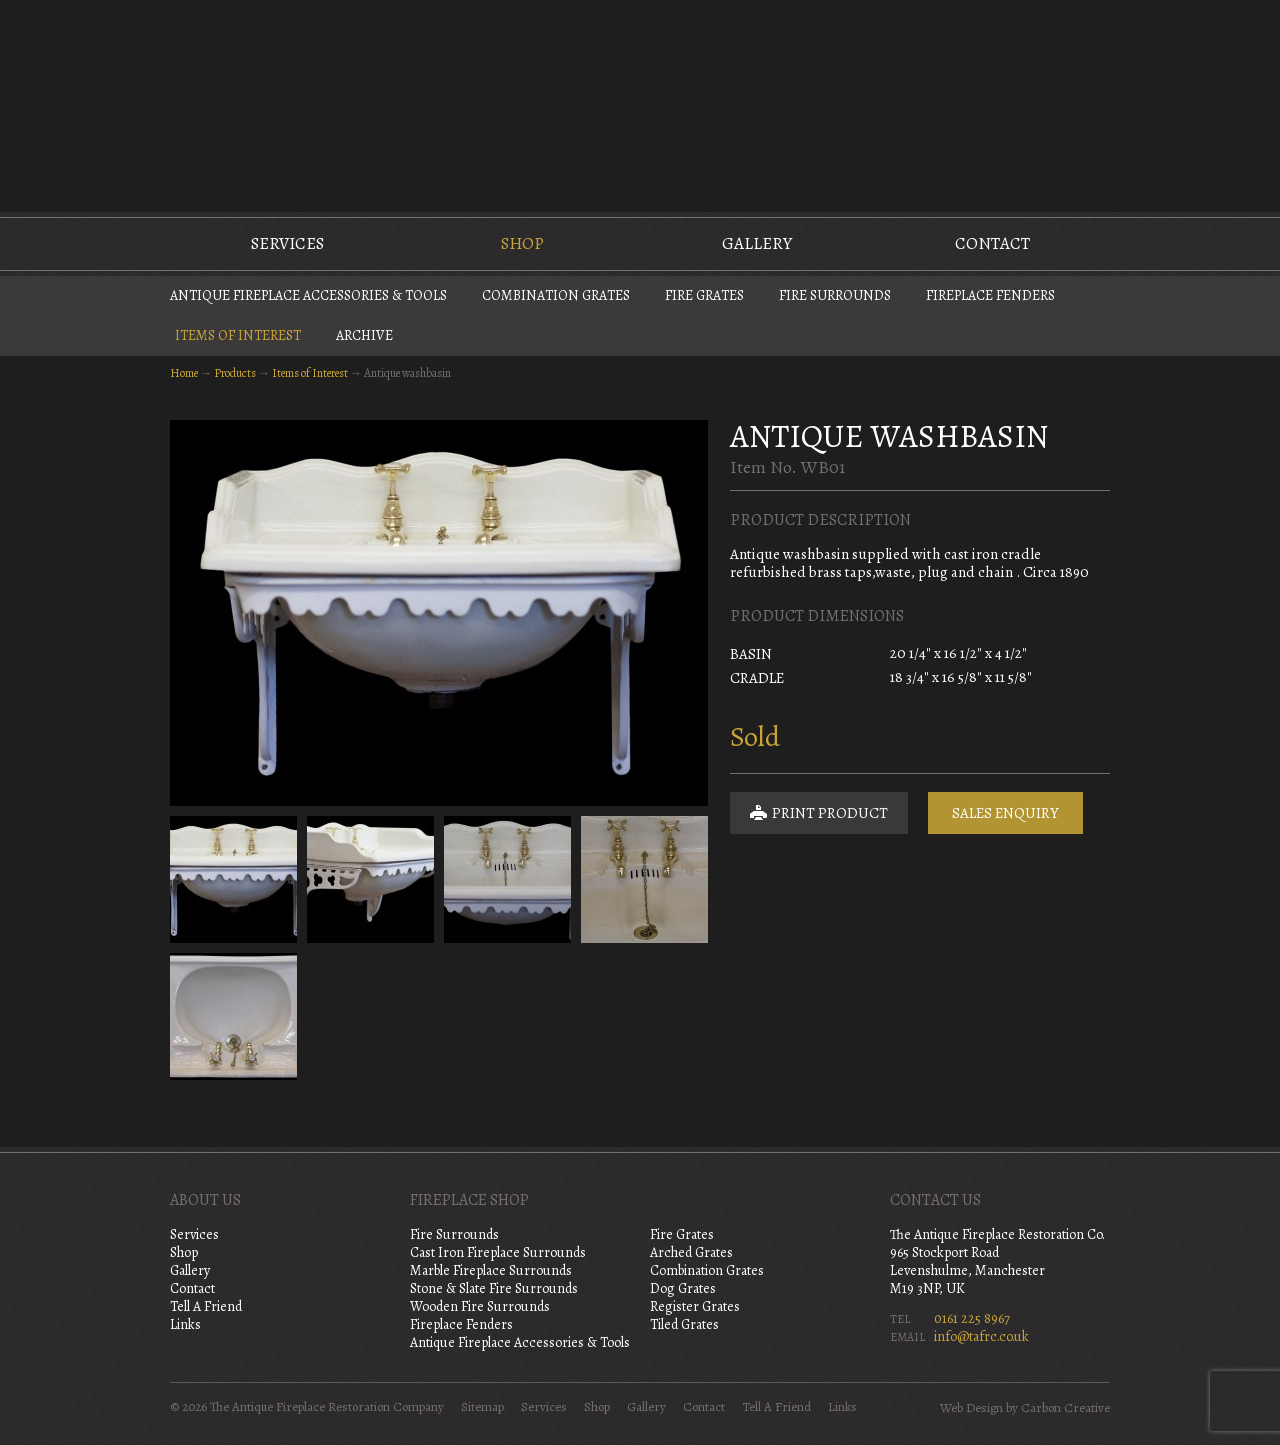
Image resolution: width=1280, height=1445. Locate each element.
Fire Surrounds (835, 295)
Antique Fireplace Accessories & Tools (308, 295)
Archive (364, 335)
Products (235, 373)
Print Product (819, 813)
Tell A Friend (206, 1306)
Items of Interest (238, 335)
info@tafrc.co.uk (981, 1336)
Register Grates (695, 1306)
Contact (992, 243)
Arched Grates (691, 1252)
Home (184, 373)
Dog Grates (683, 1288)
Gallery (757, 243)
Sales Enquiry (1005, 813)
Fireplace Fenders (990, 295)
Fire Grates (704, 295)
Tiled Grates (684, 1324)
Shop (522, 243)
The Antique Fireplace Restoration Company (640, 104)
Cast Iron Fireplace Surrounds (498, 1252)
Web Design (971, 1408)
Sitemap (482, 1407)
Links (185, 1324)
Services (287, 243)
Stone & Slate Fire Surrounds (494, 1288)
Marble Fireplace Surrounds (491, 1270)
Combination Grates (556, 295)
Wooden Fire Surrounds (480, 1306)
